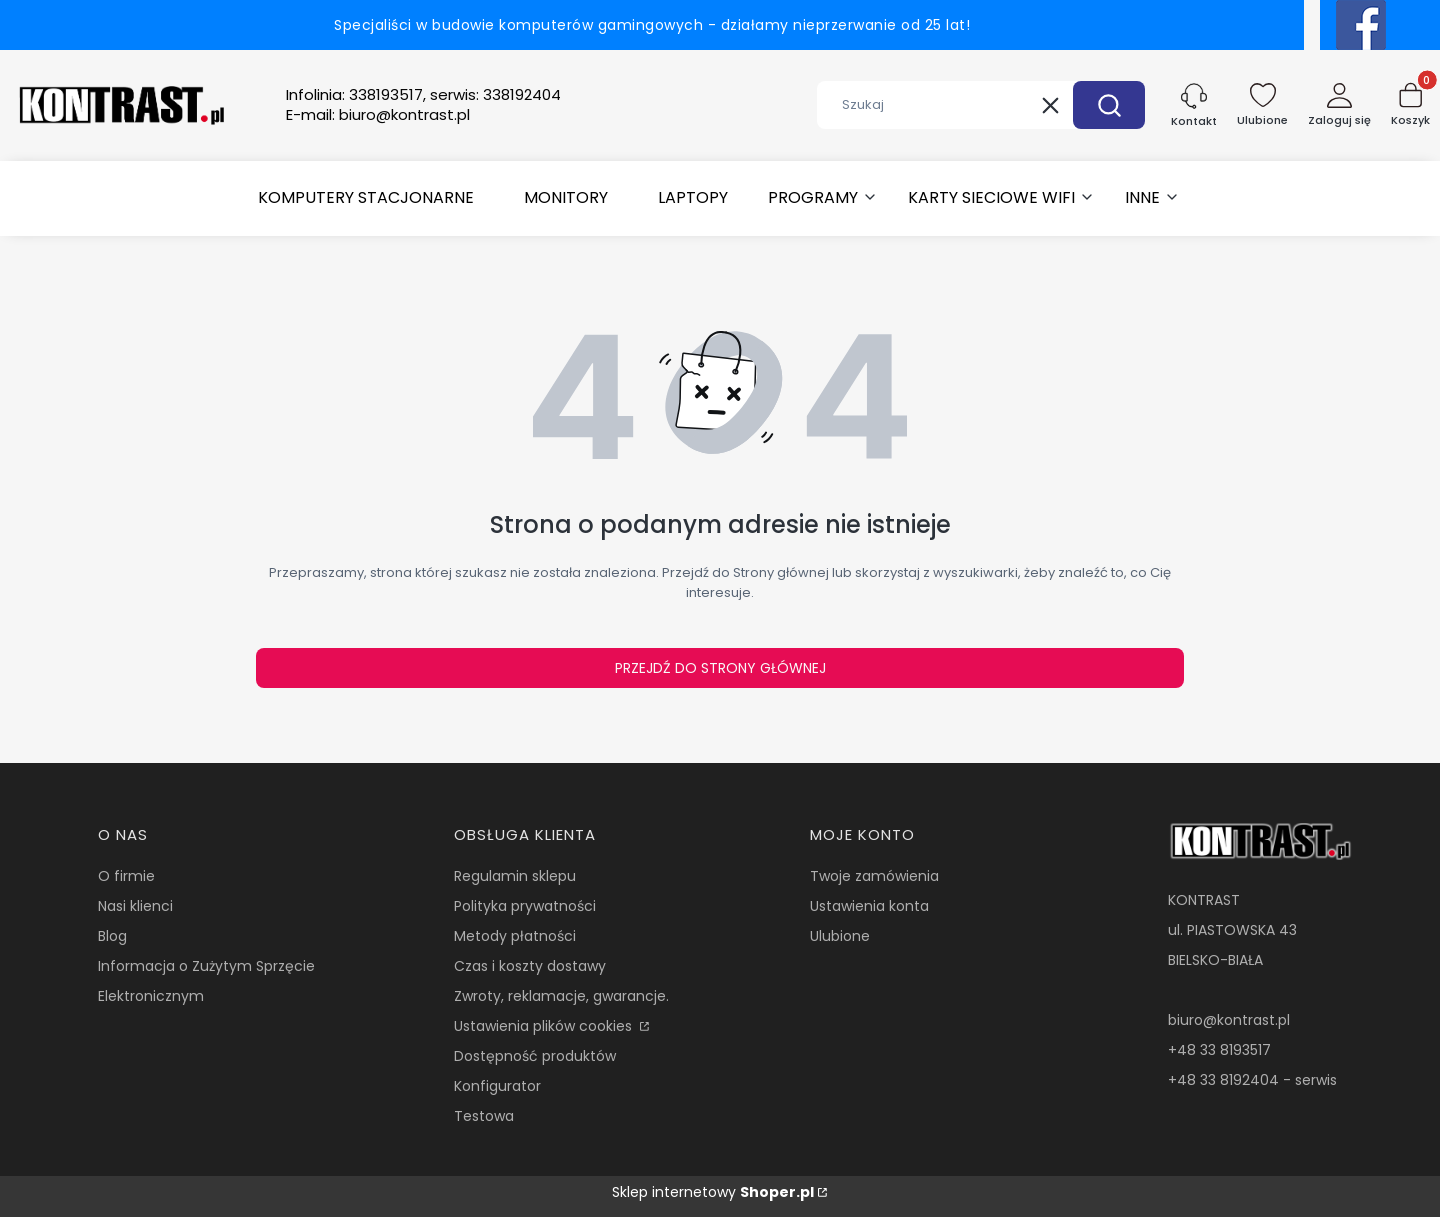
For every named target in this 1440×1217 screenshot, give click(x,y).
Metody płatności (515, 936)
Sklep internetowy (713, 1192)
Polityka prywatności (525, 906)
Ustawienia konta (869, 906)
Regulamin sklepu (515, 876)
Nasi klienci (135, 906)
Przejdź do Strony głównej (720, 668)
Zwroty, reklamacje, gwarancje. (561, 996)
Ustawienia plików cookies (545, 1026)
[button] (1109, 105)
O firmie (126, 876)
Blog (112, 936)
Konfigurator (497, 1086)
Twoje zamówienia (874, 876)
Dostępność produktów (535, 1056)
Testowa (484, 1116)
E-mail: (378, 115)
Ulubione (840, 936)
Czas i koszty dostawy (530, 966)
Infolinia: (423, 95)
